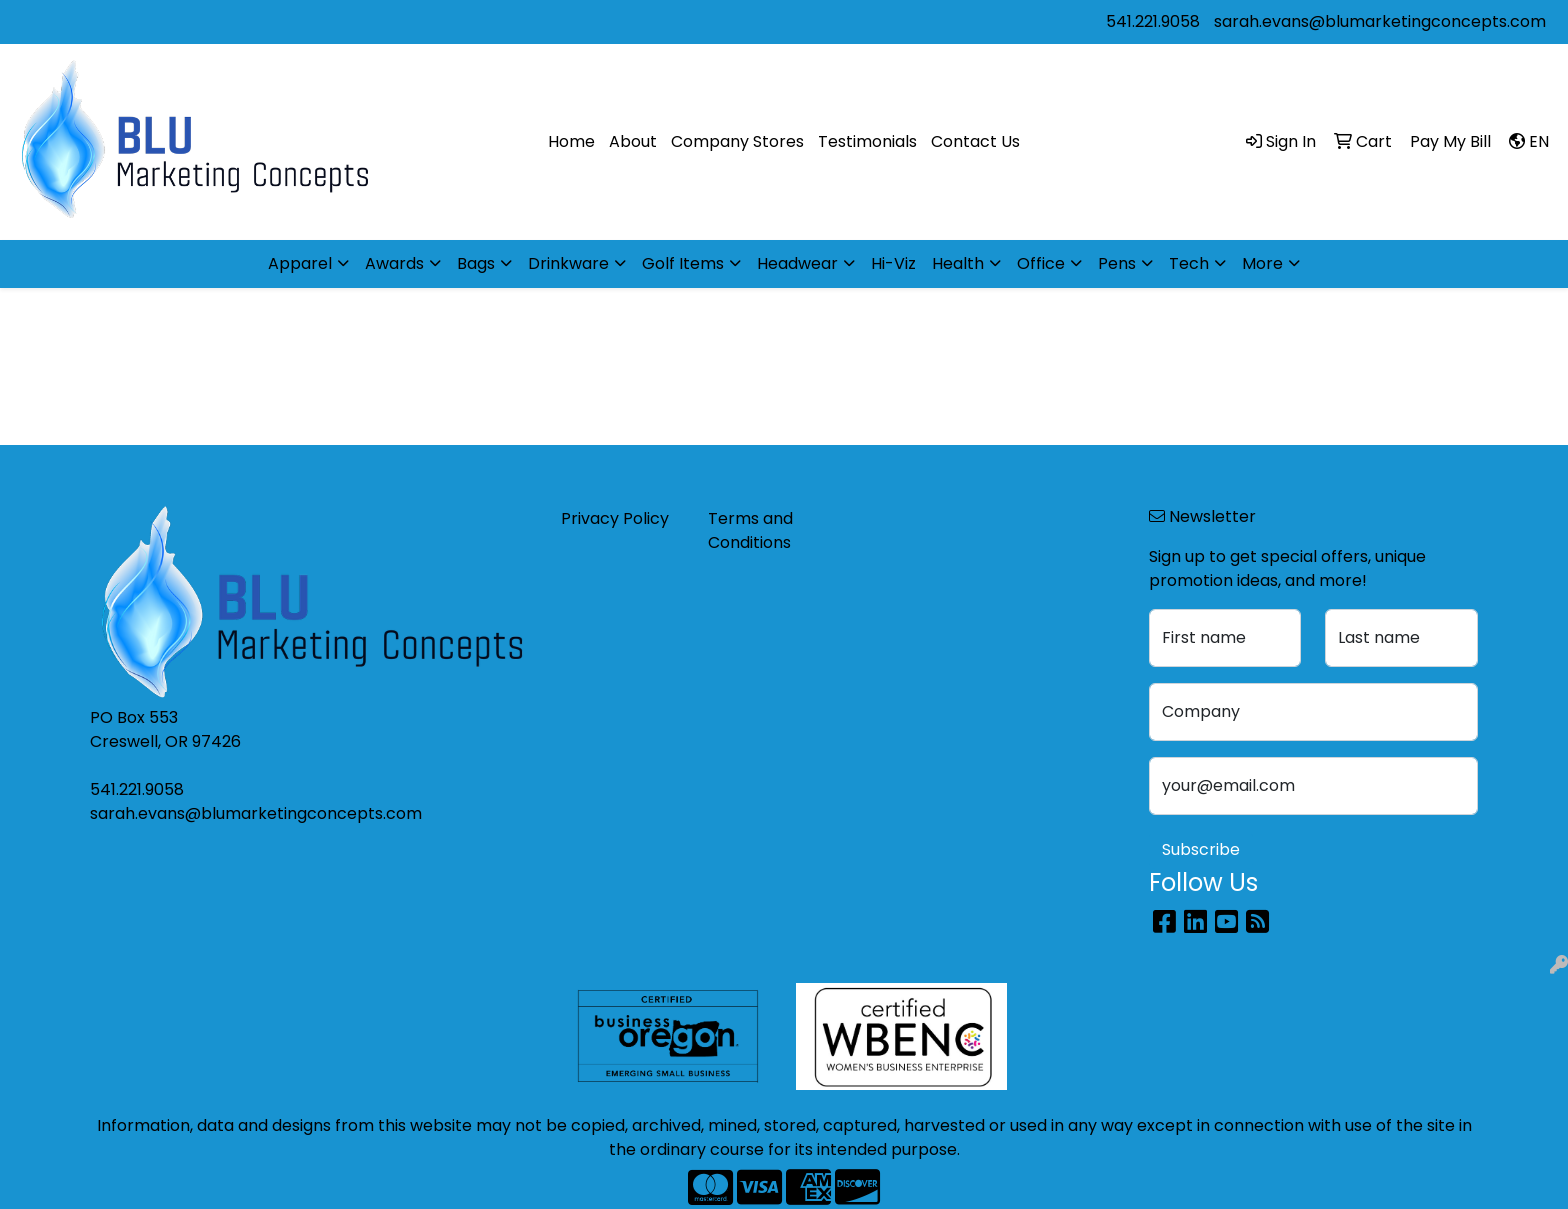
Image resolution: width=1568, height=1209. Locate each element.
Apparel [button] (300, 263)
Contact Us (975, 141)
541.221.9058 (1153, 21)
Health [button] (958, 263)
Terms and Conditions (750, 530)
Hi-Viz (893, 263)
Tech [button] (1189, 263)
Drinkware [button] (568, 263)
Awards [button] (394, 263)
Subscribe (1201, 849)
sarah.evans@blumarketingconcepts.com (1380, 21)
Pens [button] (1117, 263)
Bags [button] (476, 263)
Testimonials (867, 141)
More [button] (1262, 263)
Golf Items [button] (683, 263)
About (633, 141)
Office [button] (1041, 263)
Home (571, 141)
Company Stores (737, 141)
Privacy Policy (615, 518)
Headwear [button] (797, 263)
